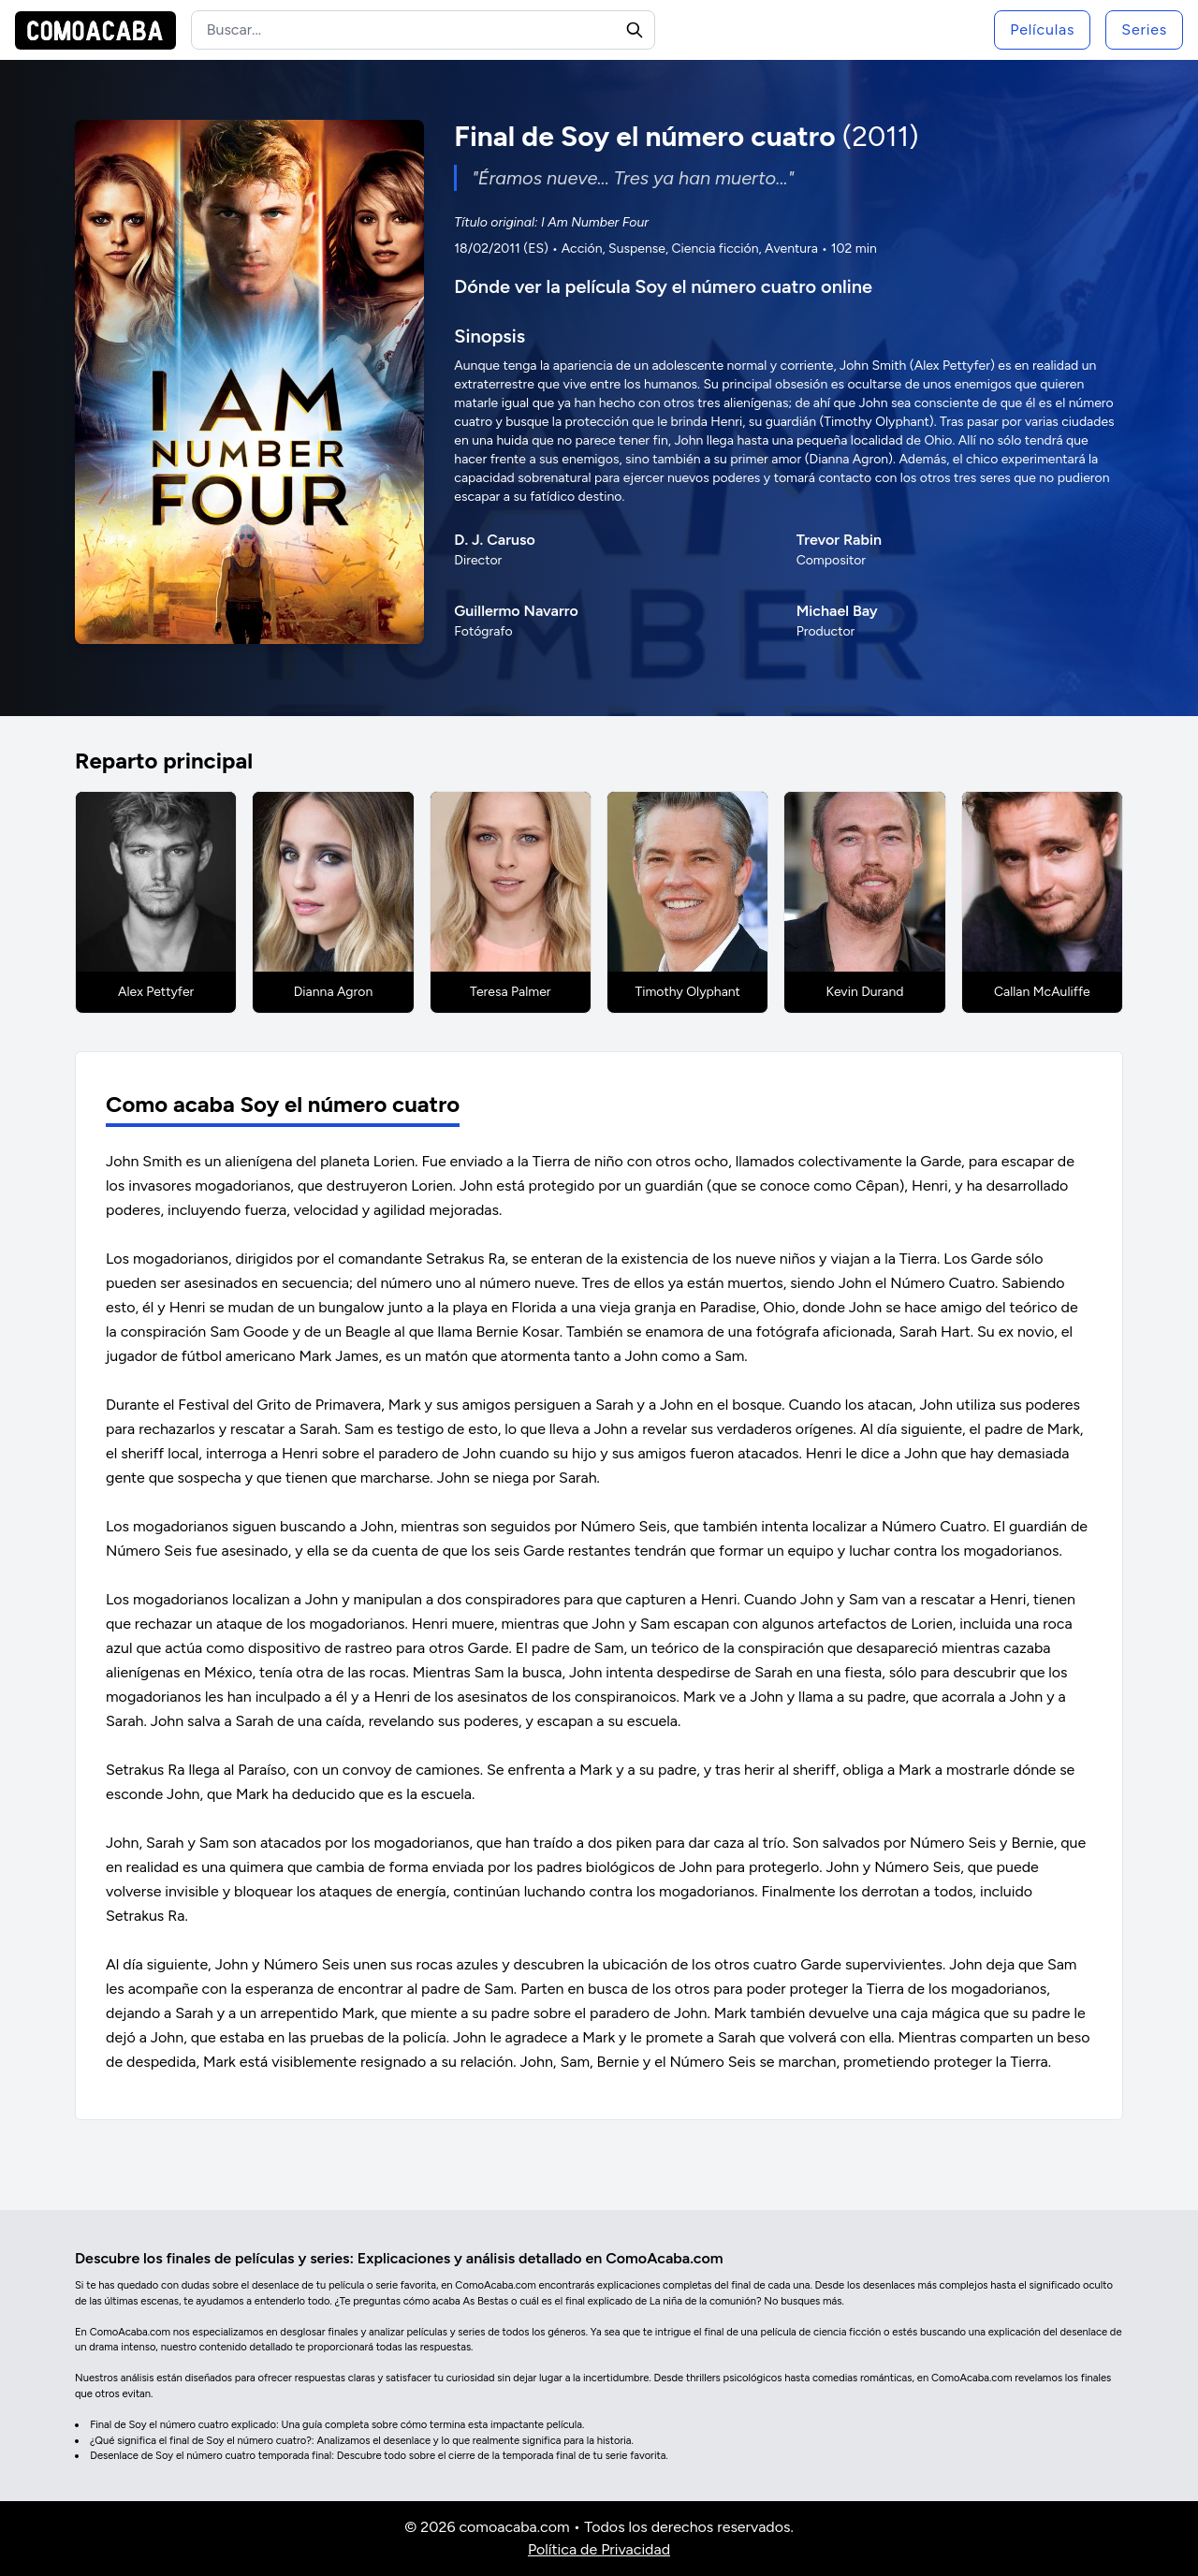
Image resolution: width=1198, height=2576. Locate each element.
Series (1144, 29)
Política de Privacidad (599, 2549)
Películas (1042, 29)
